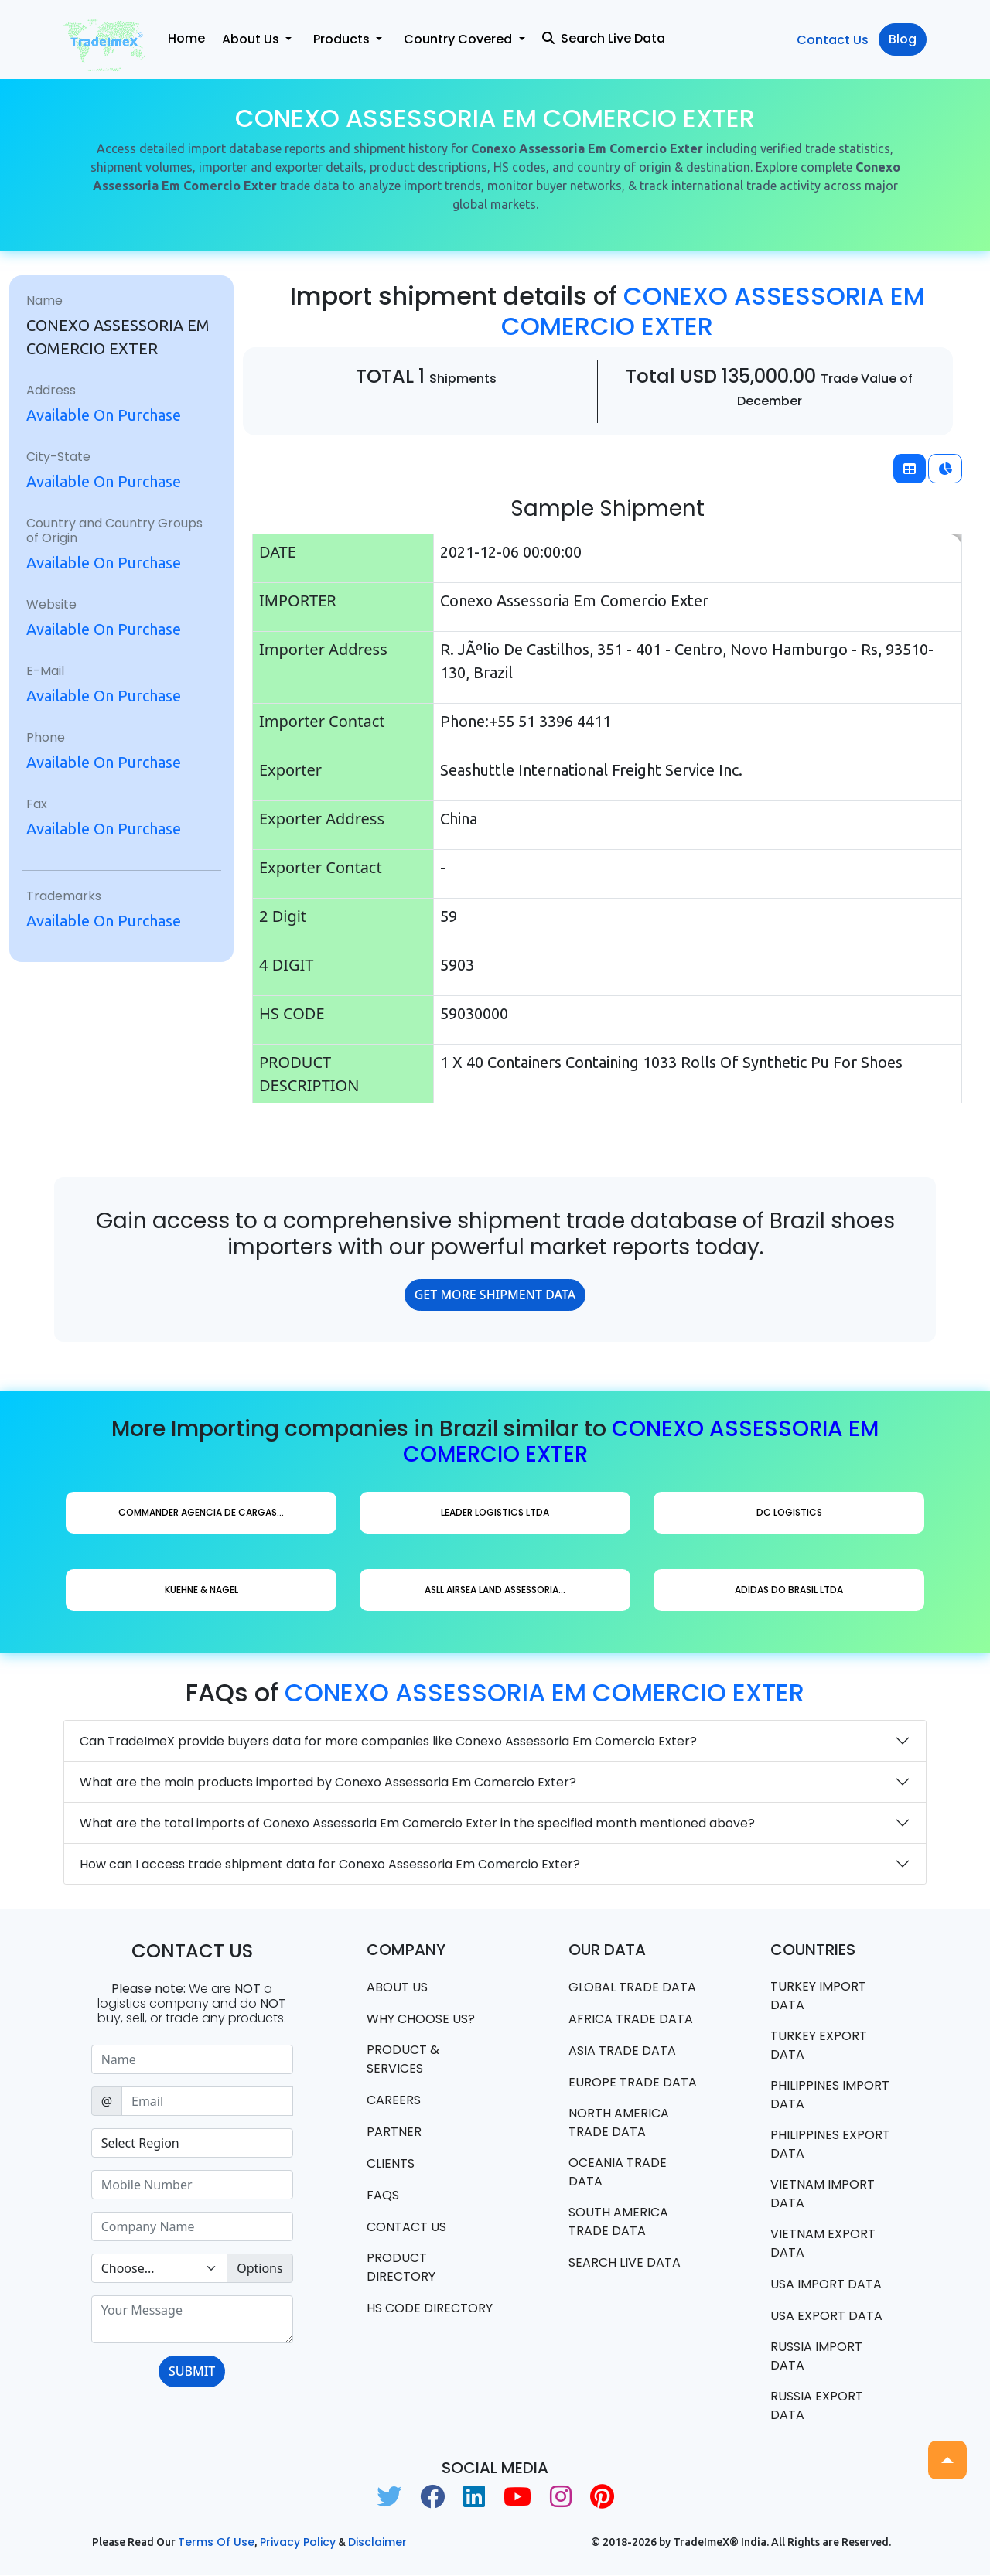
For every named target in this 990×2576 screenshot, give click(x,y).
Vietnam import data (822, 2193)
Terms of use (216, 2542)
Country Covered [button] (459, 39)
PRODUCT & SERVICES (403, 2059)
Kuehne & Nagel (201, 1589)
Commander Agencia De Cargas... (201, 1512)
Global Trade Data (632, 1987)
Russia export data (816, 2405)
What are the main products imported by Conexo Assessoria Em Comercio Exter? (328, 1782)
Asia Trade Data (622, 2050)
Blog (903, 39)
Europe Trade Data (632, 2082)
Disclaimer (377, 2542)
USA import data (826, 2284)
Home (186, 38)
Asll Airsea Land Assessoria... (495, 1589)
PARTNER (394, 2132)
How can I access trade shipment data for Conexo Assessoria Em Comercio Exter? (330, 1864)
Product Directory (401, 2267)
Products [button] (343, 39)
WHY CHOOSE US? (421, 2019)
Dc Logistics (789, 1512)
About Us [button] (252, 39)
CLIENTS (391, 2163)
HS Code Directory (430, 2308)
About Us (397, 1987)
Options (259, 2268)
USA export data (826, 2316)
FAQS (383, 2195)
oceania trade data (617, 2172)
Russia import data (816, 2356)
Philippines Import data (829, 2094)
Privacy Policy (298, 2542)
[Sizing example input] (192, 2059)
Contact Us (833, 40)
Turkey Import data (818, 1995)
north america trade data (618, 2122)
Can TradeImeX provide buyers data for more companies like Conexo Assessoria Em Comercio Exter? (388, 1741)
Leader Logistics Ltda (495, 1512)
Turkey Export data (818, 2045)
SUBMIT (192, 2371)
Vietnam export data (823, 2243)
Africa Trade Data (630, 2019)
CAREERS (394, 2100)
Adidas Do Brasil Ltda (789, 1589)
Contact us (406, 2227)
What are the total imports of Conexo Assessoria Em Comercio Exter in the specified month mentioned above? (417, 1823)
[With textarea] (192, 2319)
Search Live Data (603, 38)
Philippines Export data (830, 2144)
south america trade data (618, 2221)
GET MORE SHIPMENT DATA (495, 1294)
